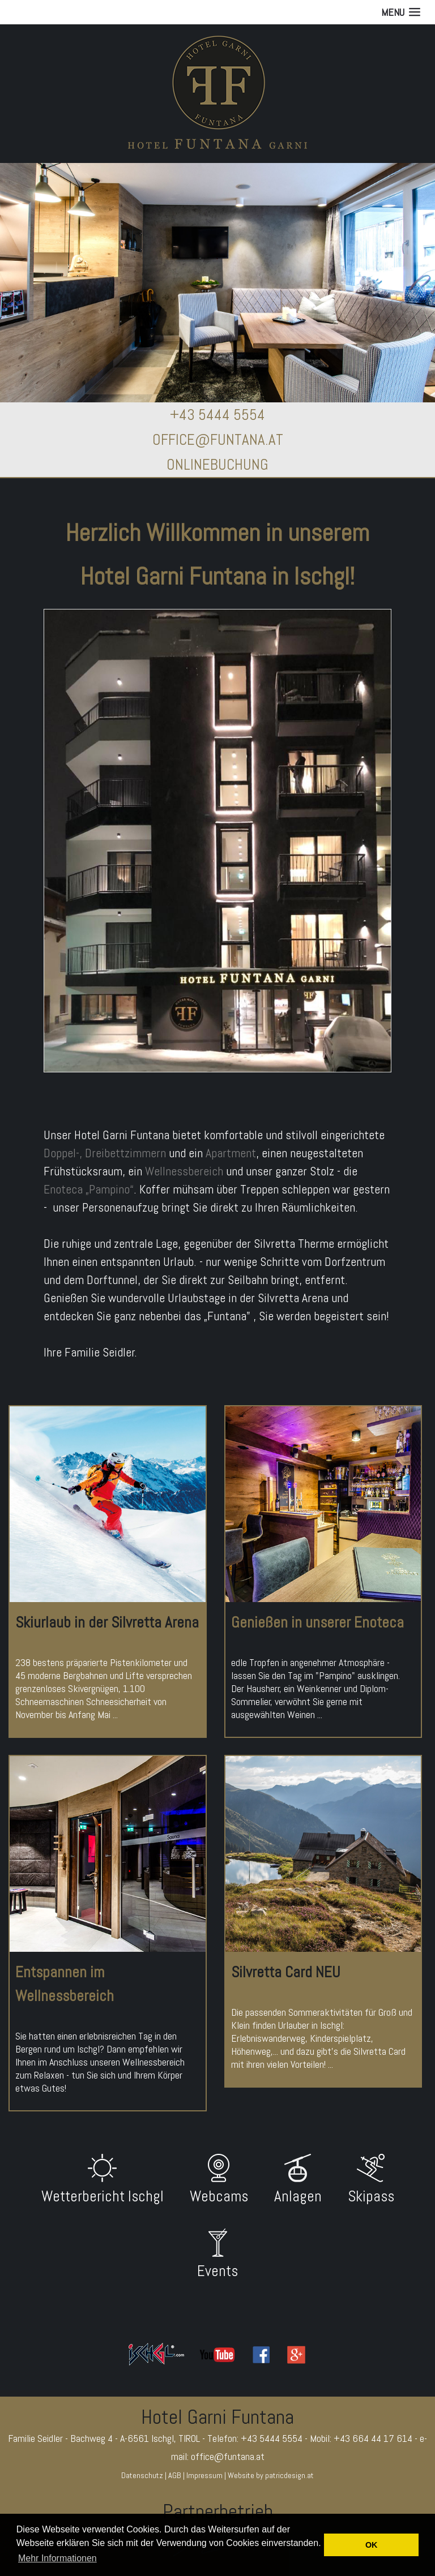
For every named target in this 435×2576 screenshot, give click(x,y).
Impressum (204, 2475)
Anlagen (298, 2196)
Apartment (231, 1153)
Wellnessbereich (184, 1171)
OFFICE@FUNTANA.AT (217, 439)
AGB (174, 2475)
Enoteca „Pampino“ (89, 1189)
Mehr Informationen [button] (57, 2558)
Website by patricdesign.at (271, 2475)
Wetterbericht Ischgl (102, 2196)
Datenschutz (142, 2475)
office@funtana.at (228, 2456)
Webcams (219, 2196)
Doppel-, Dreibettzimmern (105, 1153)
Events (217, 2271)
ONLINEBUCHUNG (217, 464)
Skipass (371, 2196)
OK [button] (371, 2544)
